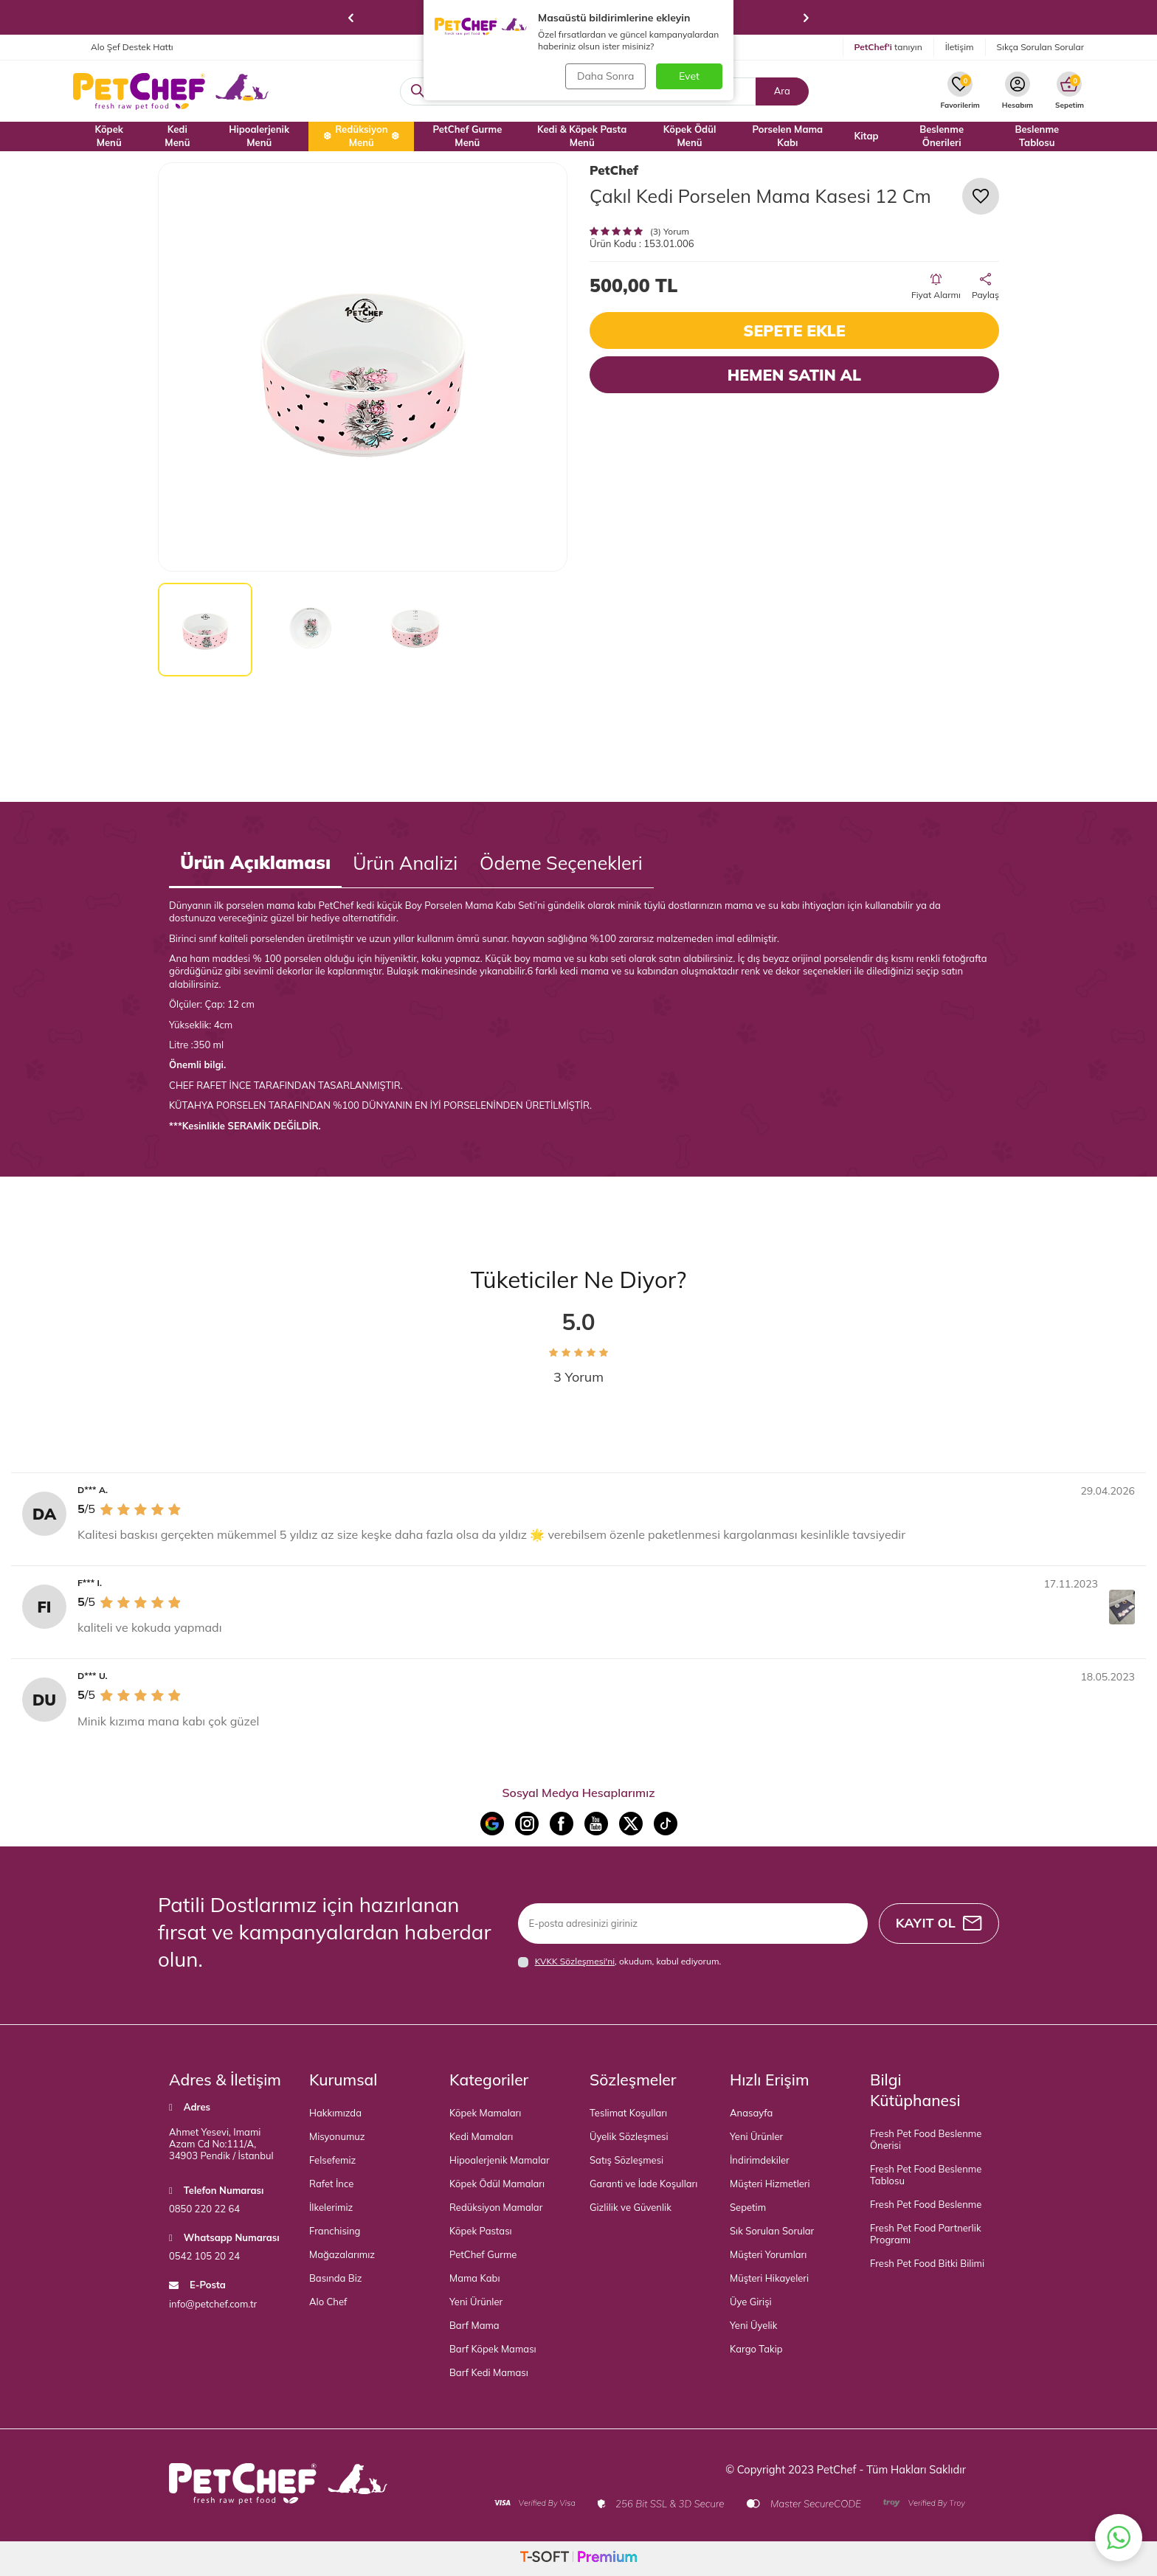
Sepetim (748, 2207)
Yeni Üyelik (753, 2325)
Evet (689, 76)
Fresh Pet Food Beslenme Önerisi (925, 2139)
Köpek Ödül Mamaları (497, 2183)
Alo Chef (328, 2301)
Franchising (334, 2231)
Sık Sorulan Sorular (772, 2231)
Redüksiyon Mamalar (495, 2207)
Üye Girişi (751, 2301)
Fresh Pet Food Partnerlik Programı (925, 2234)
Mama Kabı (474, 2278)
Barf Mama (474, 2325)
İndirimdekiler (760, 2160)
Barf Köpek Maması (492, 2349)
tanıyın (888, 46)
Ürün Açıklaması (255, 862)
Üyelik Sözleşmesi (629, 2136)
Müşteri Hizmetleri (770, 2183)
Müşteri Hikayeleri (769, 2278)
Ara (782, 91)
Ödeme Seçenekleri (561, 862)
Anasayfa (751, 2113)
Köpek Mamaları (485, 2113)
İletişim (959, 46)
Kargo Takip (756, 2349)
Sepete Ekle (794, 330)
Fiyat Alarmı (936, 287)
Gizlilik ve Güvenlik (630, 2207)
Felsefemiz (332, 2160)
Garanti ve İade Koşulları (643, 2183)
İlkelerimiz (331, 2207)
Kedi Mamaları (481, 2136)
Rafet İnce (331, 2183)
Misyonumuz (337, 2136)
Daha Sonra (604, 76)
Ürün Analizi (405, 862)
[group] (363, 367)
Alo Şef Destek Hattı (123, 46)
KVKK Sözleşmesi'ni (575, 1961)
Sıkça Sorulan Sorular (1040, 46)
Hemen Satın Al (794, 374)
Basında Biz (335, 2278)
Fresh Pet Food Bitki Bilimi (927, 2263)
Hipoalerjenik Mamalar (499, 2160)
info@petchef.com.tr (213, 2304)
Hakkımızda (335, 2113)
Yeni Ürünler (475, 2301)
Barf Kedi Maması (488, 2372)
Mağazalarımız (342, 2254)
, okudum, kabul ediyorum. (620, 1961)
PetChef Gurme (483, 2254)
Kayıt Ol (937, 1922)
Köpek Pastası (480, 2231)
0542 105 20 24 (204, 2256)
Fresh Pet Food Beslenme (925, 2204)
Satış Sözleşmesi (626, 2160)
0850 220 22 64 (204, 2209)
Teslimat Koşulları (628, 2113)
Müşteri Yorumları (768, 2254)
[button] (350, 17)
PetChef (614, 170)
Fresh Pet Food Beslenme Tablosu (925, 2175)
